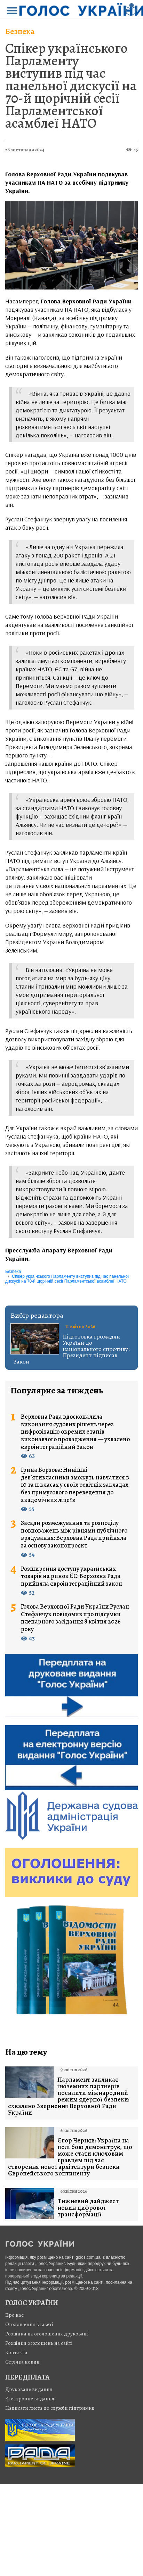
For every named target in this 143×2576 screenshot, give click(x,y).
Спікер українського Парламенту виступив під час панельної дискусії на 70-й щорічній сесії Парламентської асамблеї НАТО (71, 86)
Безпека (19, 31)
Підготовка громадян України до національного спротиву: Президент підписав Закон (71, 1349)
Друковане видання (28, 2389)
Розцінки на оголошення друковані (46, 2333)
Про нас (14, 2314)
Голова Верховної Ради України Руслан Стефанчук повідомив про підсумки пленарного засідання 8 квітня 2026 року (75, 1618)
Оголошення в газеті (29, 2324)
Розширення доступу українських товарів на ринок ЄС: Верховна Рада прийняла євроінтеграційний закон (71, 1576)
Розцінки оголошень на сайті (39, 2343)
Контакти (16, 2352)
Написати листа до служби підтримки (50, 2408)
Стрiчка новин (22, 2361)
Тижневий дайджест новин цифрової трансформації (88, 2208)
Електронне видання (29, 2398)
